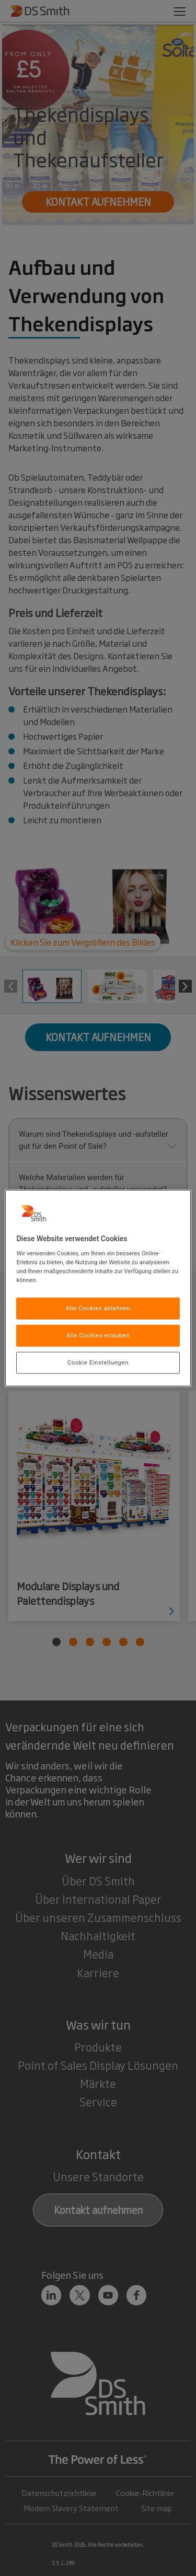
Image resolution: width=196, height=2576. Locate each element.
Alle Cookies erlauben (98, 1335)
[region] (98, 1288)
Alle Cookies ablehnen (98, 1308)
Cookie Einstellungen (98, 1362)
